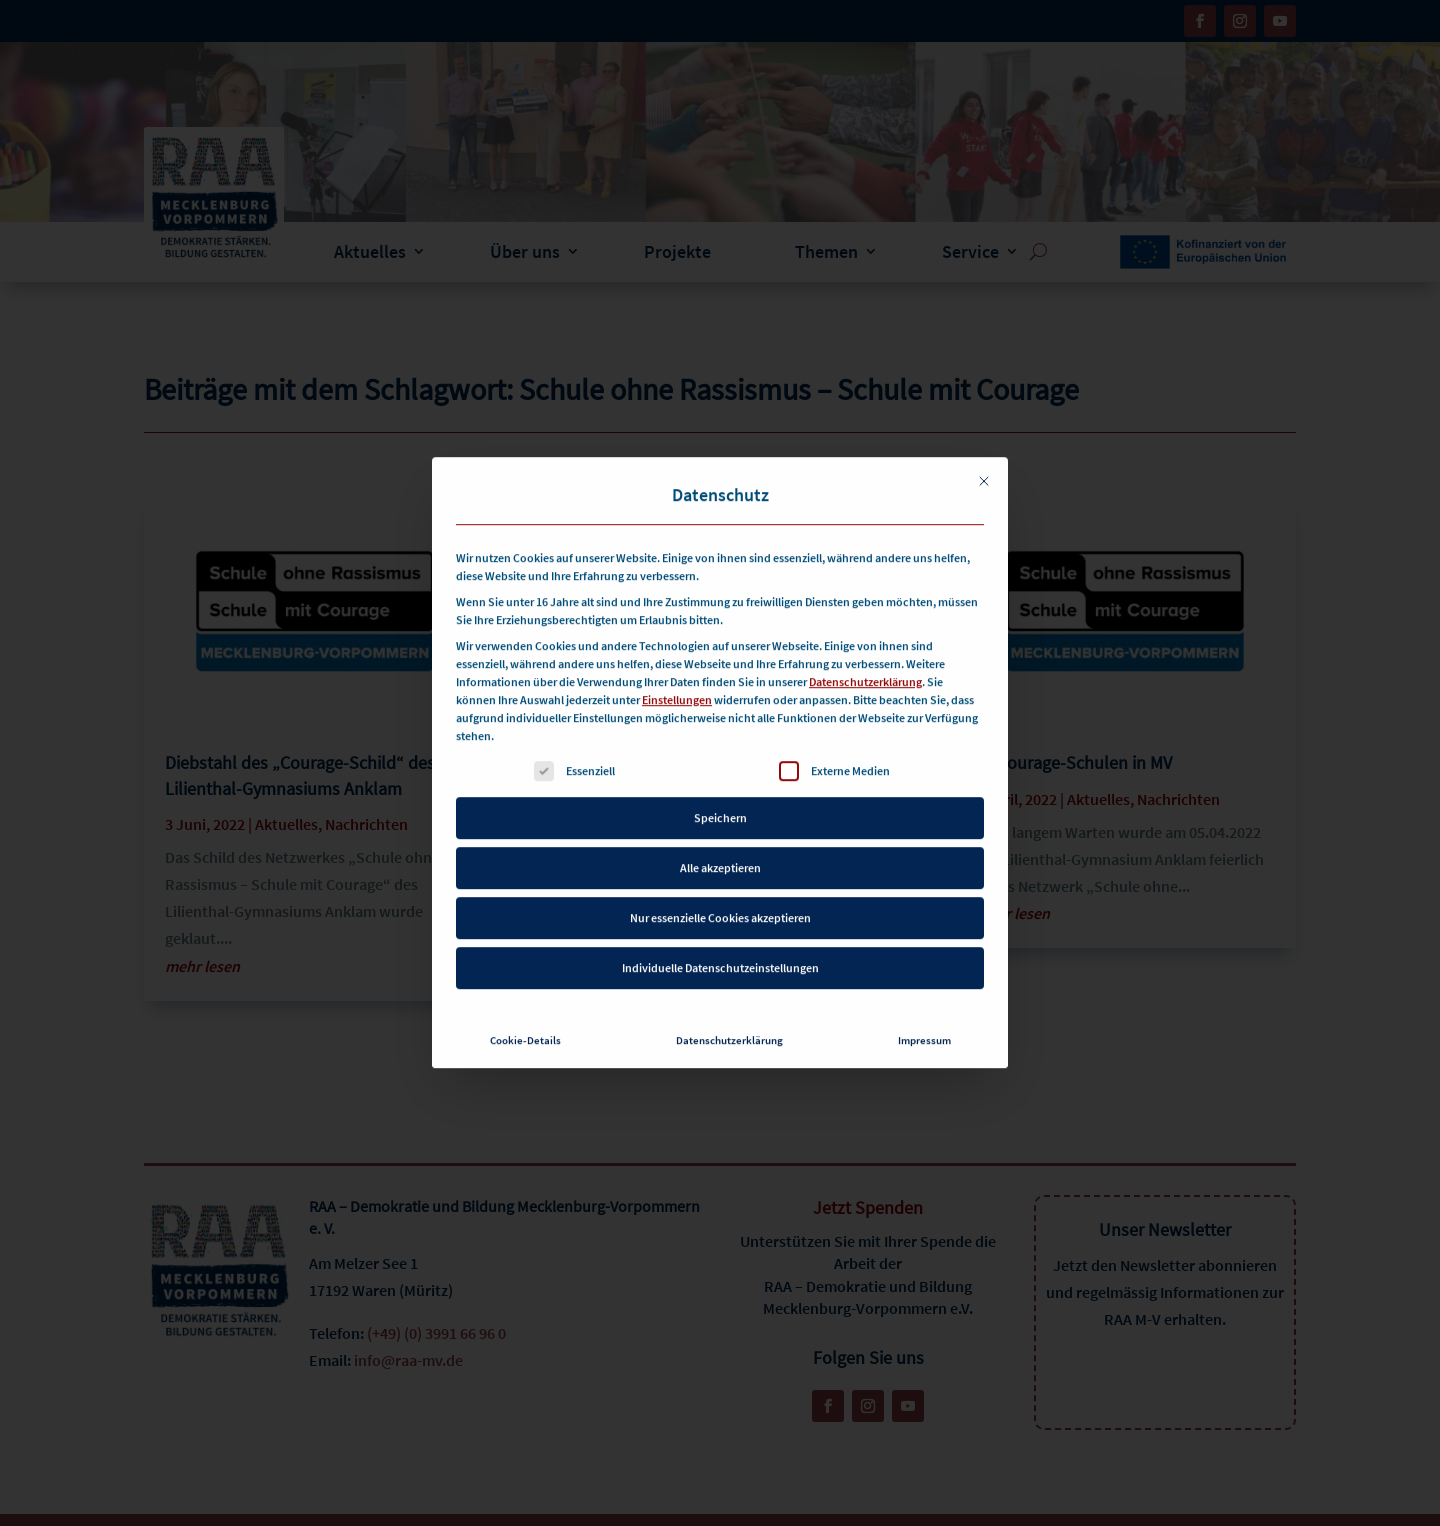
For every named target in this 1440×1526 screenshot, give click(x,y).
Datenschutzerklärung (865, 641)
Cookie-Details (525, 1000)
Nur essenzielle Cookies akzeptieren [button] (720, 877)
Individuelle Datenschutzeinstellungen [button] (720, 927)
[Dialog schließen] (984, 441)
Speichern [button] (720, 777)
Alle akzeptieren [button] (720, 827)
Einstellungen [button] (677, 659)
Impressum (924, 1000)
